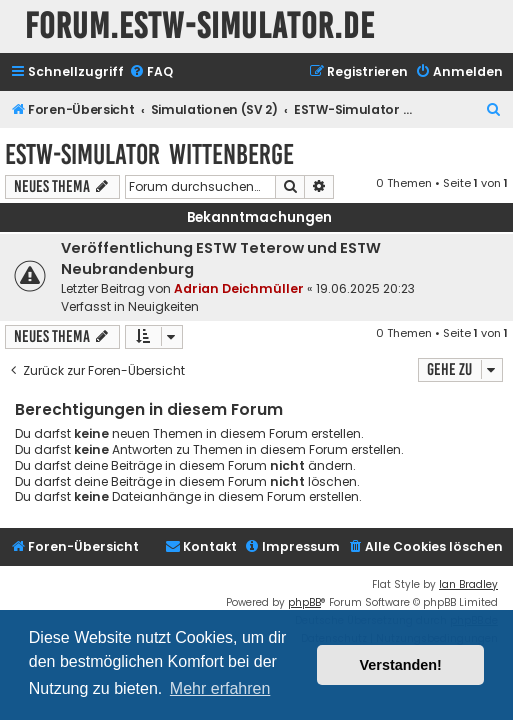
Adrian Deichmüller (239, 288)
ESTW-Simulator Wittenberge (149, 154)
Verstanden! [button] (401, 665)
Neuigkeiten (163, 306)
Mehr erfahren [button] (220, 688)
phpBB (304, 602)
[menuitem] (151, 72)
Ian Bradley (468, 584)
